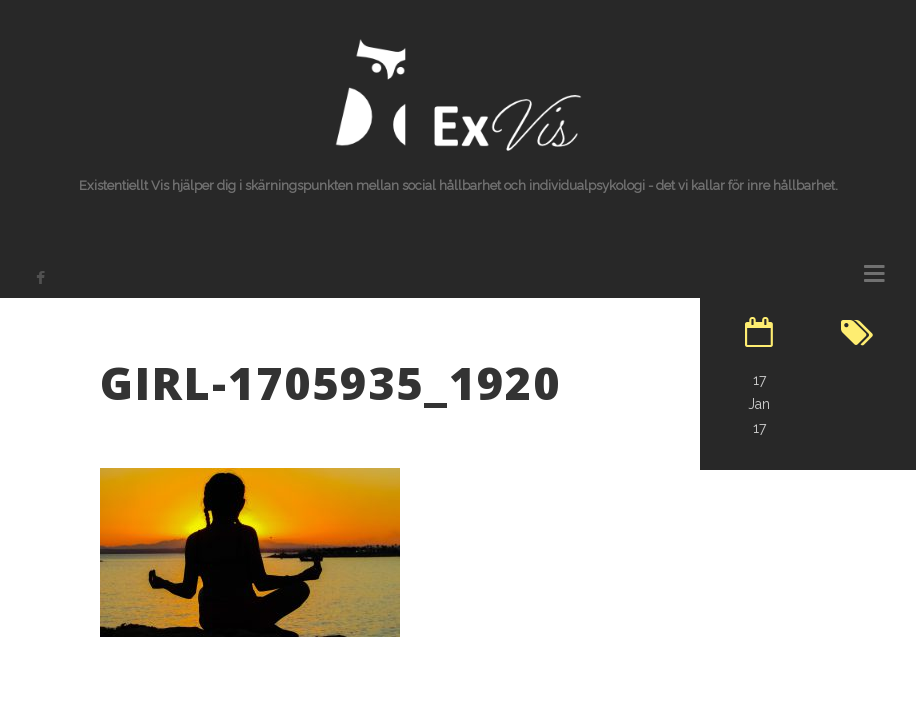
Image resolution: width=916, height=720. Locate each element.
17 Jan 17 (759, 404)
